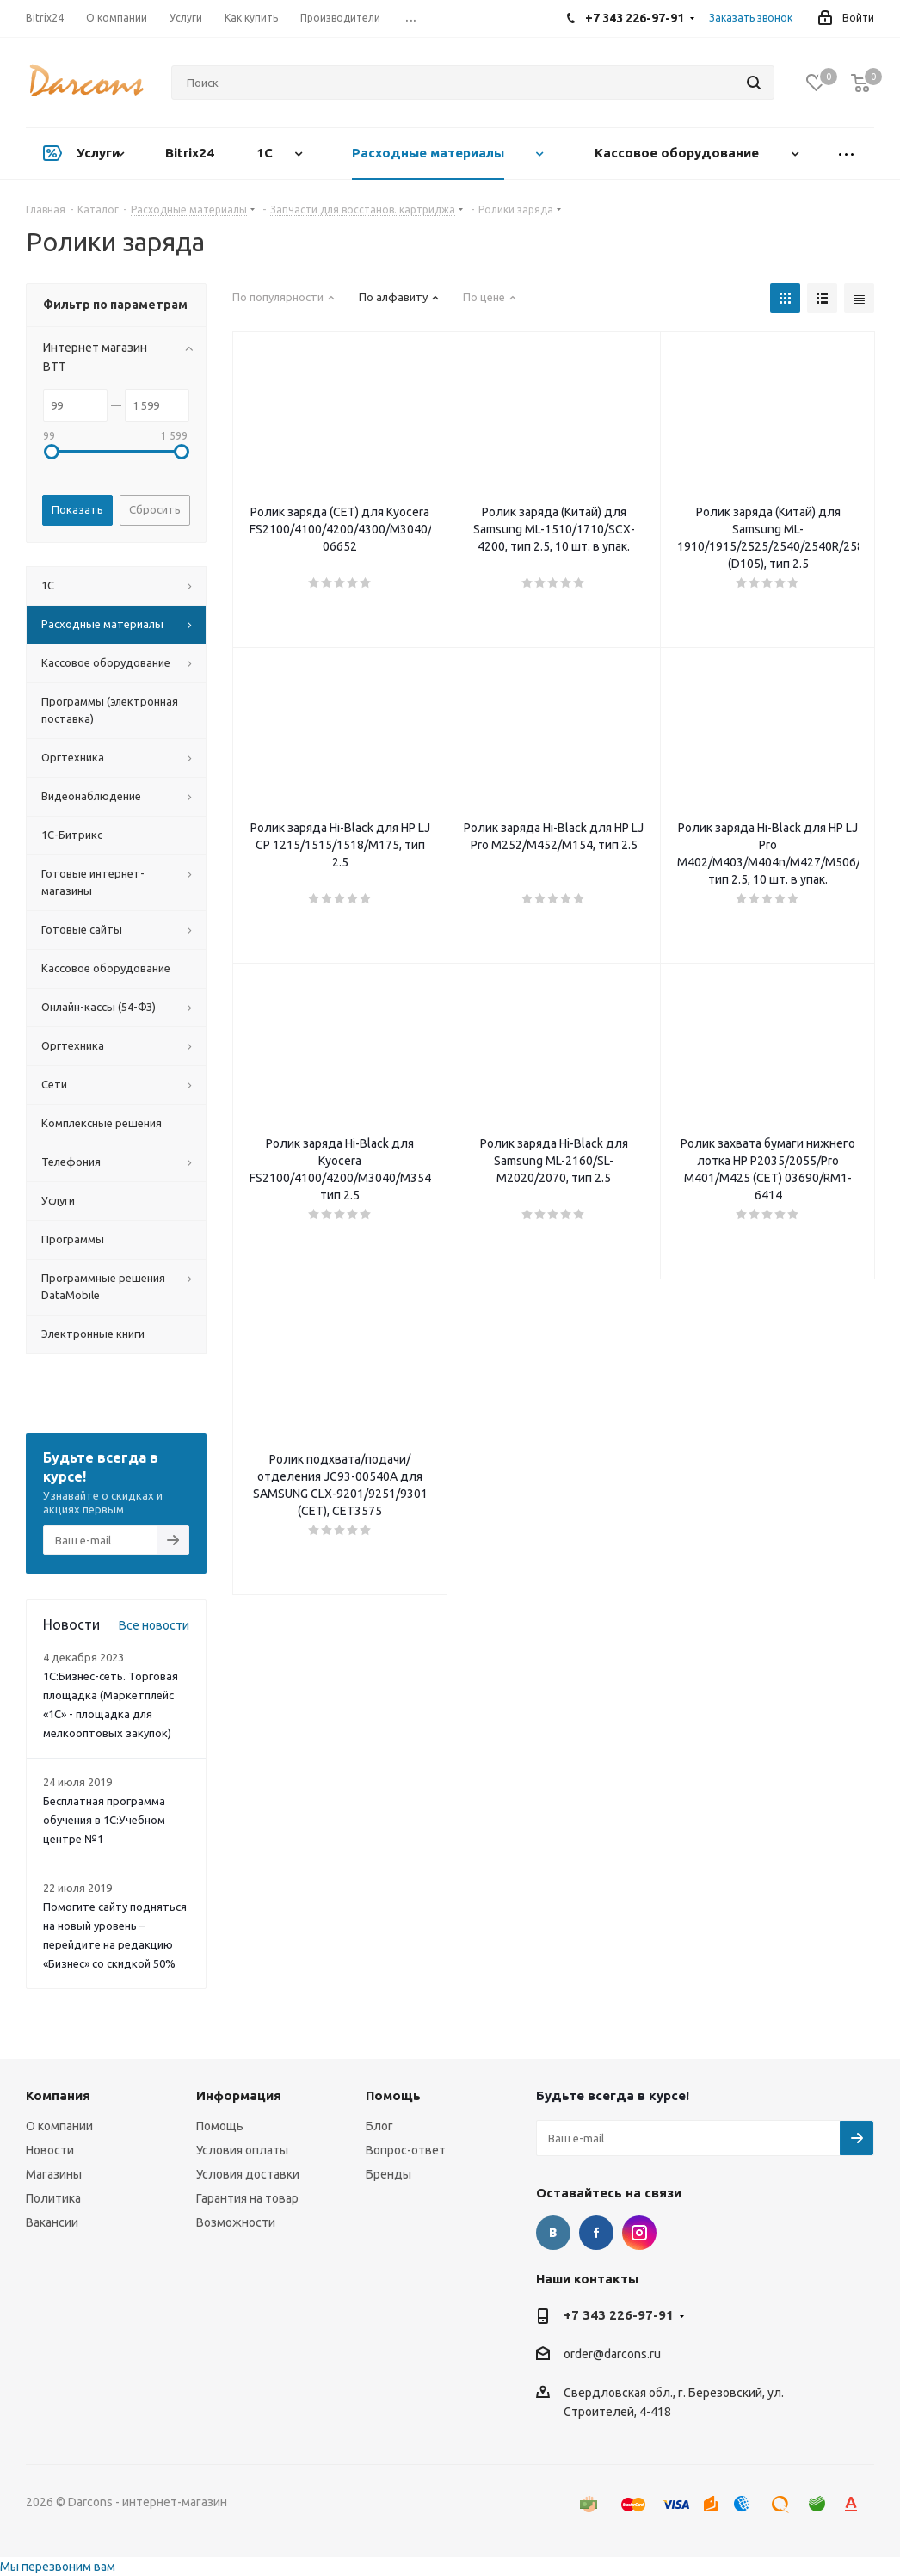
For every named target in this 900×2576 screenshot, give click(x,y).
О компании (59, 2126)
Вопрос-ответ (406, 2150)
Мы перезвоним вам (57, 2566)
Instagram (639, 2232)
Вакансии (52, 2222)
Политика (53, 2198)
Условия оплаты (242, 2150)
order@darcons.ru (612, 2355)
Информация (238, 2095)
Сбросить (155, 509)
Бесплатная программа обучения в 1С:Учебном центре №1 (104, 1820)
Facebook (596, 2232)
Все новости (154, 1625)
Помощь (219, 2126)
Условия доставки (247, 2174)
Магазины (54, 2174)
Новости (50, 2150)
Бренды (388, 2174)
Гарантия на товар (247, 2198)
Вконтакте (553, 2232)
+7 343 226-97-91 (619, 2315)
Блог (379, 2126)
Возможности (235, 2222)
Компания (58, 2095)
